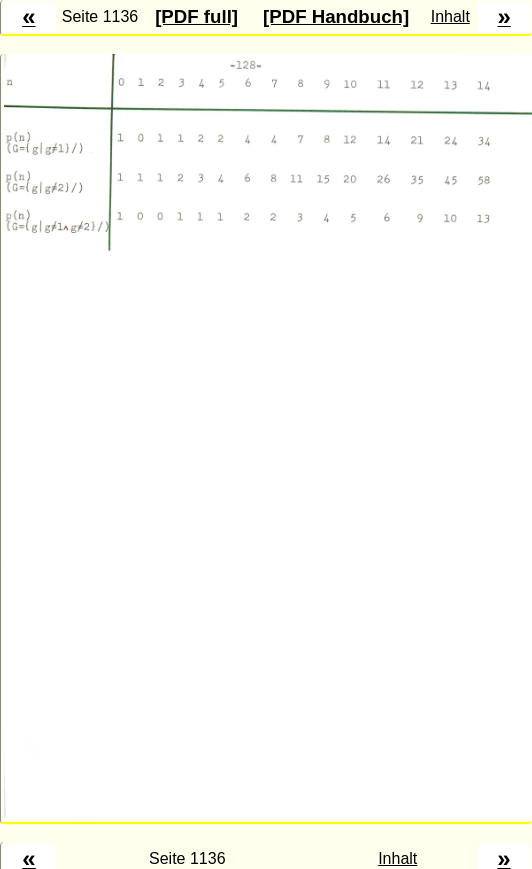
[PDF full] (196, 16)
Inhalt (450, 16)
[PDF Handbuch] (336, 16)
